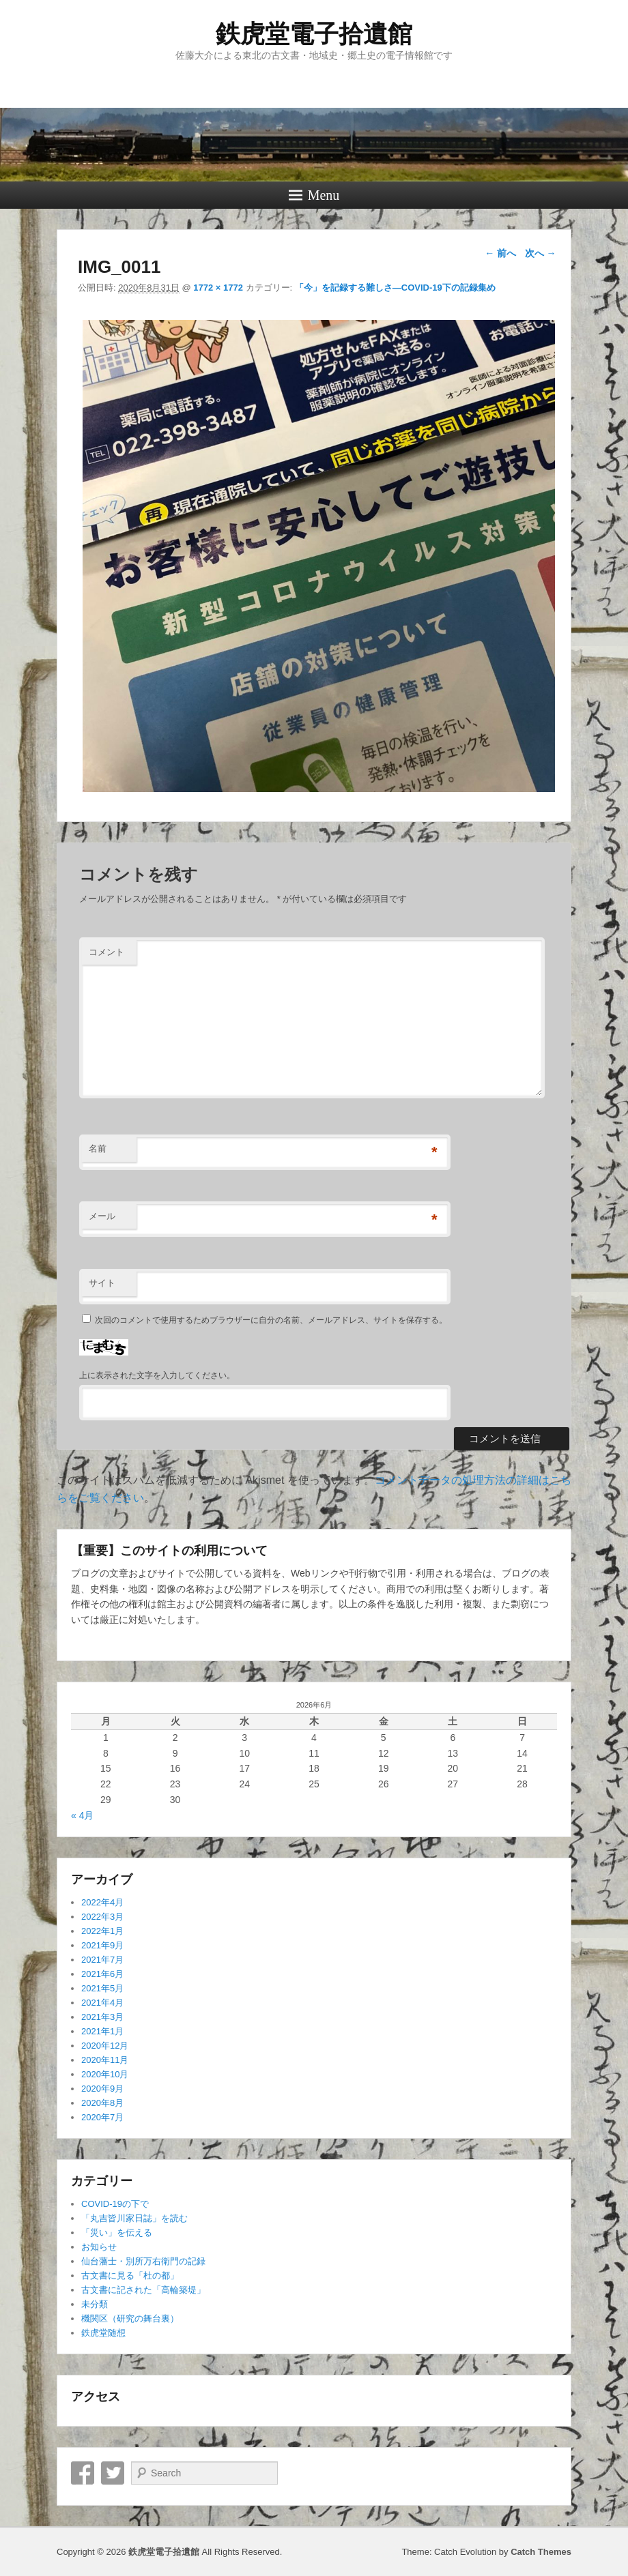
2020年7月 (102, 2117)
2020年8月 (102, 2103)
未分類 (94, 2304)
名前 (97, 1148)
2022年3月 (102, 1917)
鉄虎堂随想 (103, 2333)
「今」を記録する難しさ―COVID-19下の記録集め (395, 287)
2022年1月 (102, 1931)
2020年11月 (104, 2060)
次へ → (540, 253)
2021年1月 (102, 2031)
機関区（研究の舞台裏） (130, 2318)
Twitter (112, 2473)
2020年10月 (104, 2074)
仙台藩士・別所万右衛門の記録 (143, 2261)
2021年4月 (102, 2002)
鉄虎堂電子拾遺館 (314, 34)
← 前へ (500, 253)
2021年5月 (102, 1988)
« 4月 (82, 1815)
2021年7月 (102, 1960)
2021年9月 (102, 1945)
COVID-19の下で (115, 2204)
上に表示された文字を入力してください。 (157, 1375)
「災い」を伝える (116, 2232)
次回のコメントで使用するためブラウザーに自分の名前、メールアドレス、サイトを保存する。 (271, 1320)
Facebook (82, 2473)
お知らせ (99, 2247)
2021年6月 (102, 1974)
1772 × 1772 (218, 287)
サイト (102, 1283)
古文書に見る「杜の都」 (130, 2275)
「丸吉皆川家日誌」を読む (134, 2218)
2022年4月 (102, 1902)
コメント (106, 952)
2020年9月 (102, 2088)
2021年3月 (102, 2017)
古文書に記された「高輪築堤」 (143, 2290)
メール (102, 1216)
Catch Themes (541, 2552)
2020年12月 (104, 2045)
